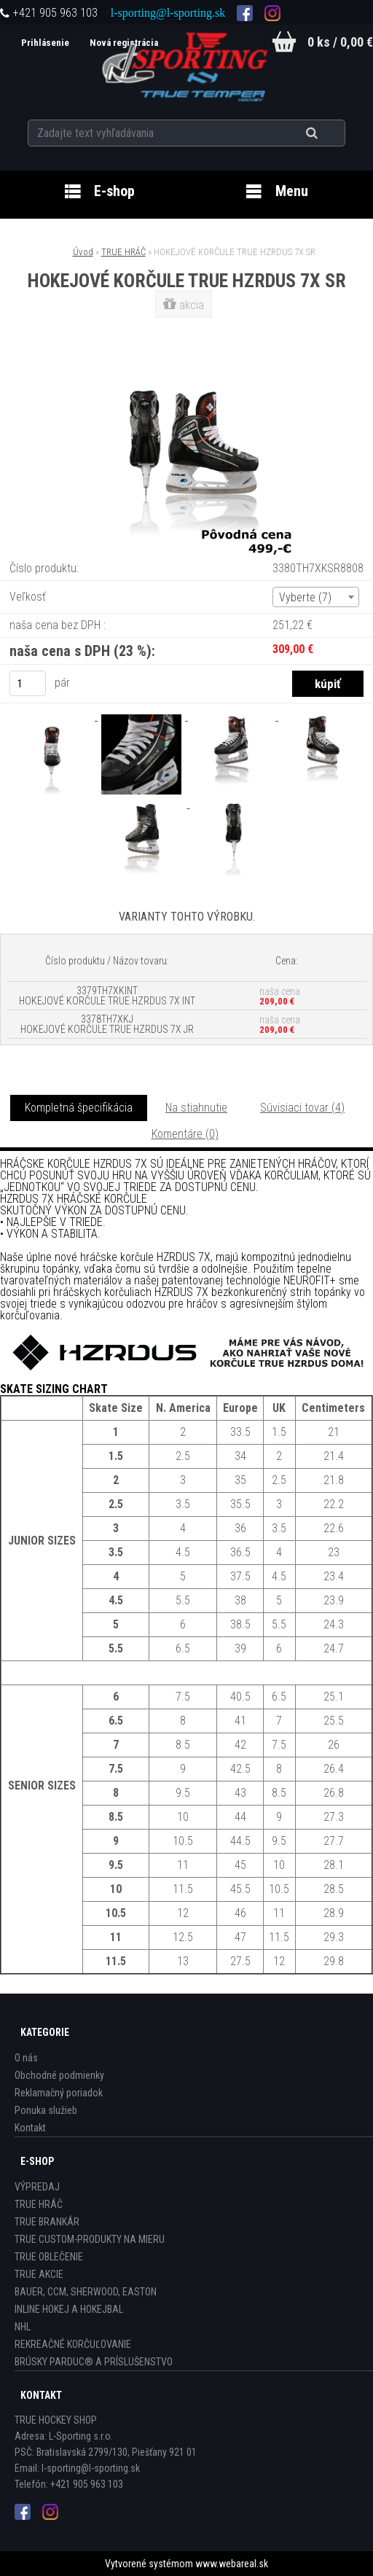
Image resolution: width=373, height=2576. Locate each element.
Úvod (83, 251)
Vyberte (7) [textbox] (305, 597)
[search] (329, 133)
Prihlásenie (45, 42)
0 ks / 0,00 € (340, 42)
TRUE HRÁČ (123, 251)
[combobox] (315, 597)
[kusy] (27, 683)
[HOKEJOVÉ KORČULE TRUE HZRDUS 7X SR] (186, 351)
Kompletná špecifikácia (79, 1108)
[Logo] (187, 64)
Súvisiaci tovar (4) (302, 1108)
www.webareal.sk (231, 2563)
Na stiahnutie (196, 1108)
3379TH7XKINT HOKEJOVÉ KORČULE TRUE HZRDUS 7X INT (107, 996)
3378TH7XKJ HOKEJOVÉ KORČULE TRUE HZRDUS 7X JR (107, 1024)
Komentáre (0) (185, 1134)
